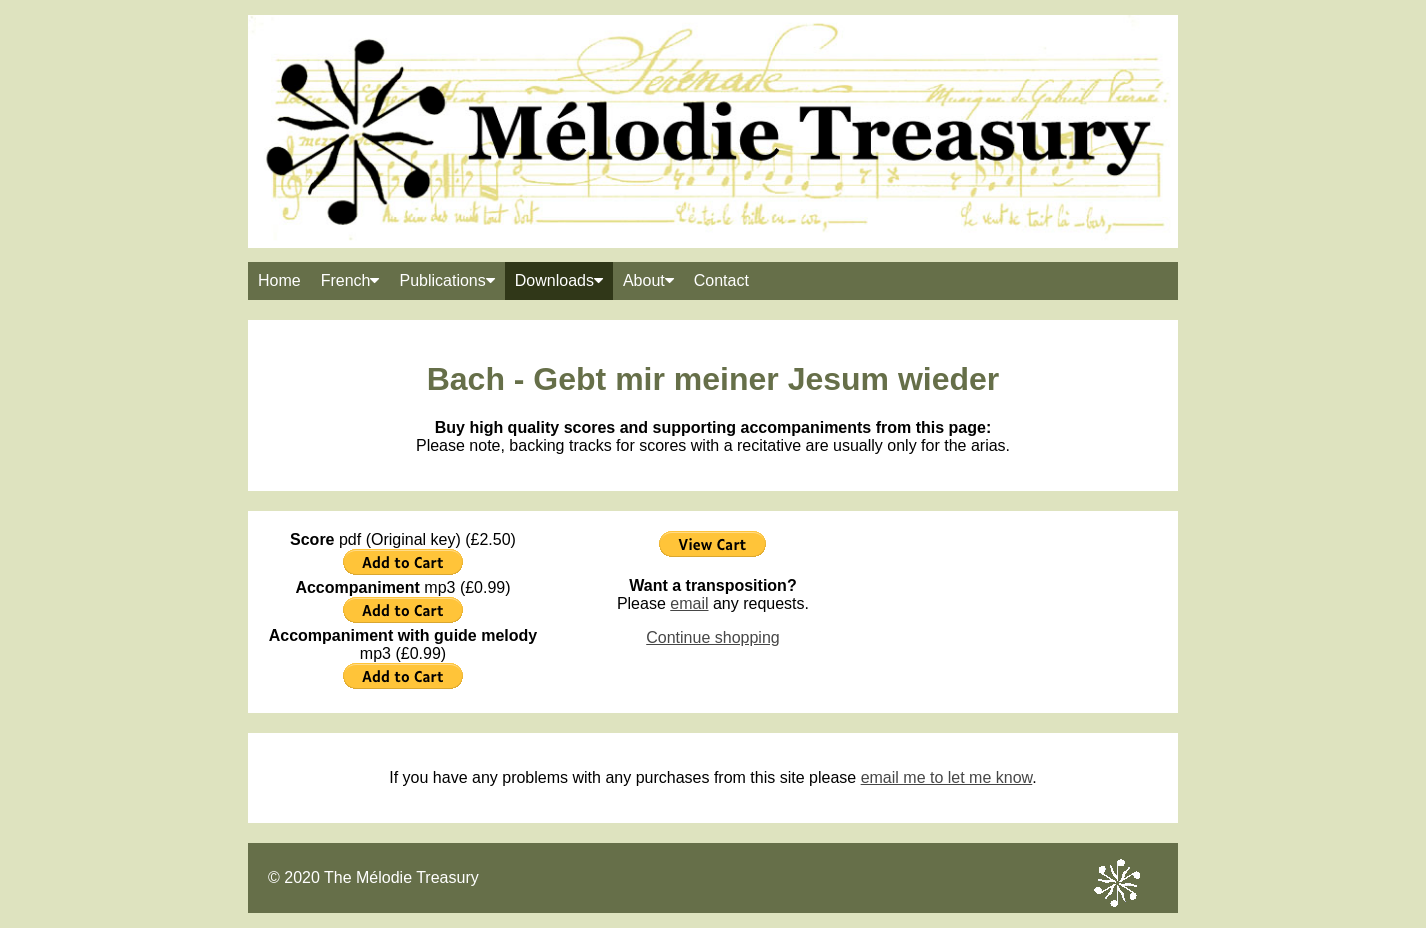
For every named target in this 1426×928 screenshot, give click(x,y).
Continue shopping (712, 637)
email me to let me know (947, 777)
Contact (721, 280)
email (689, 603)
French (350, 280)
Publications (446, 280)
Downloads (559, 280)
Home (279, 280)
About (648, 280)
